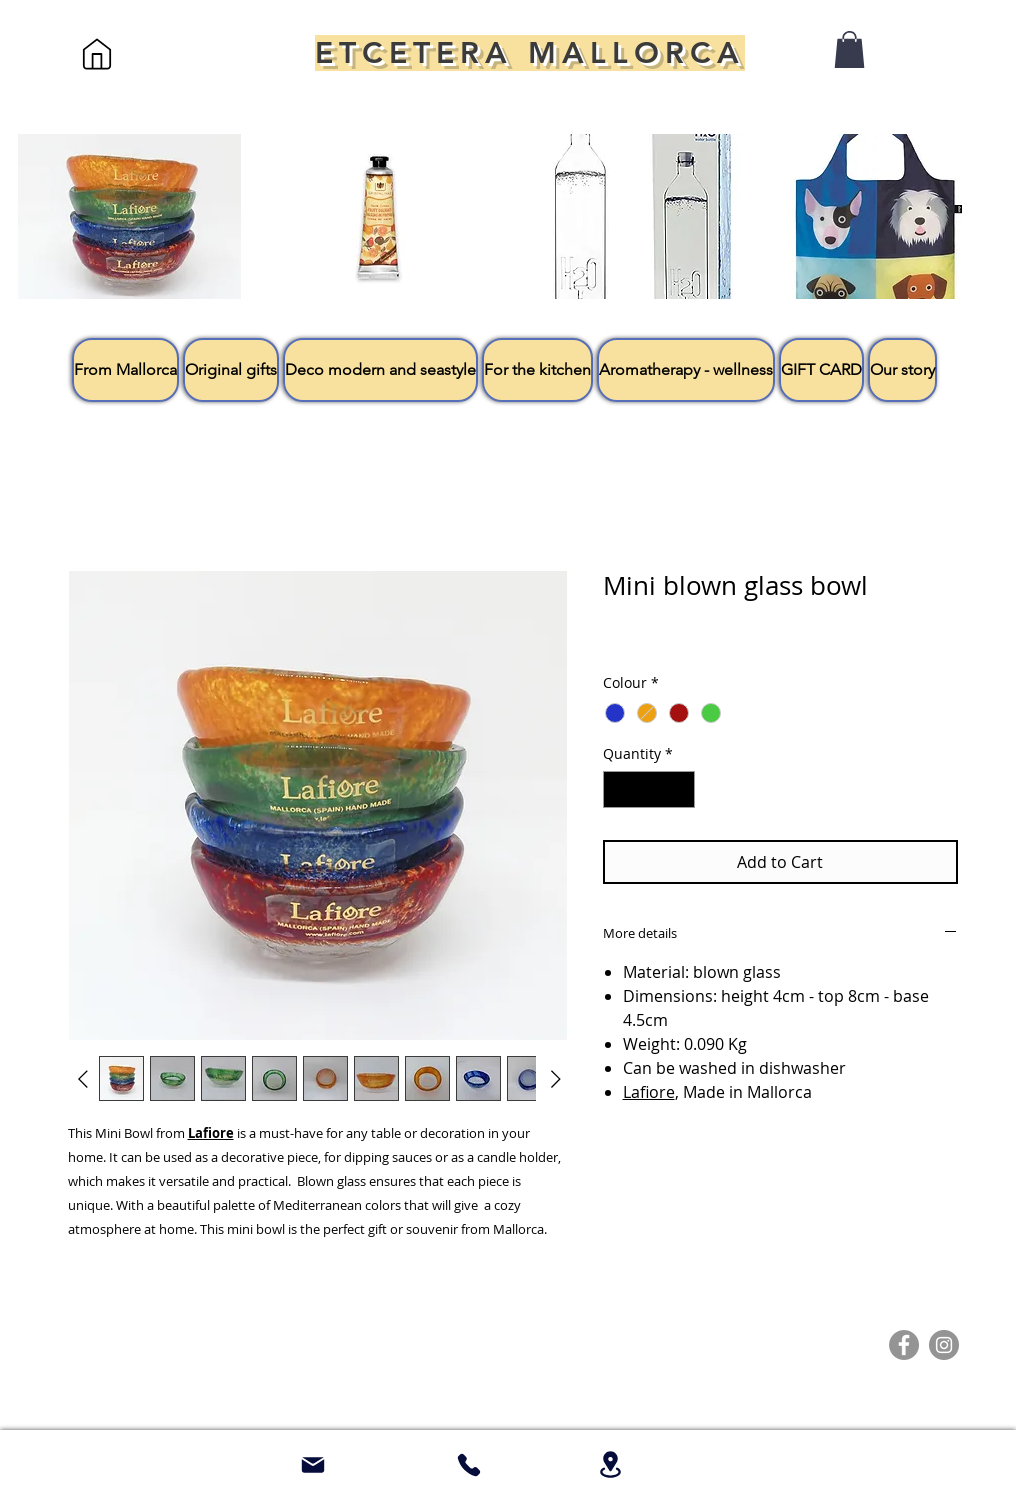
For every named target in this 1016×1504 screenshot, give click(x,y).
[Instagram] (944, 1345)
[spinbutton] (649, 789)
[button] (849, 49)
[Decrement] (618, 789)
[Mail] (313, 1464)
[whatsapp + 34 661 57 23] (469, 1464)
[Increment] (679, 789)
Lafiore (649, 1092)
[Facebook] (904, 1345)
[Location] (610, 1464)
